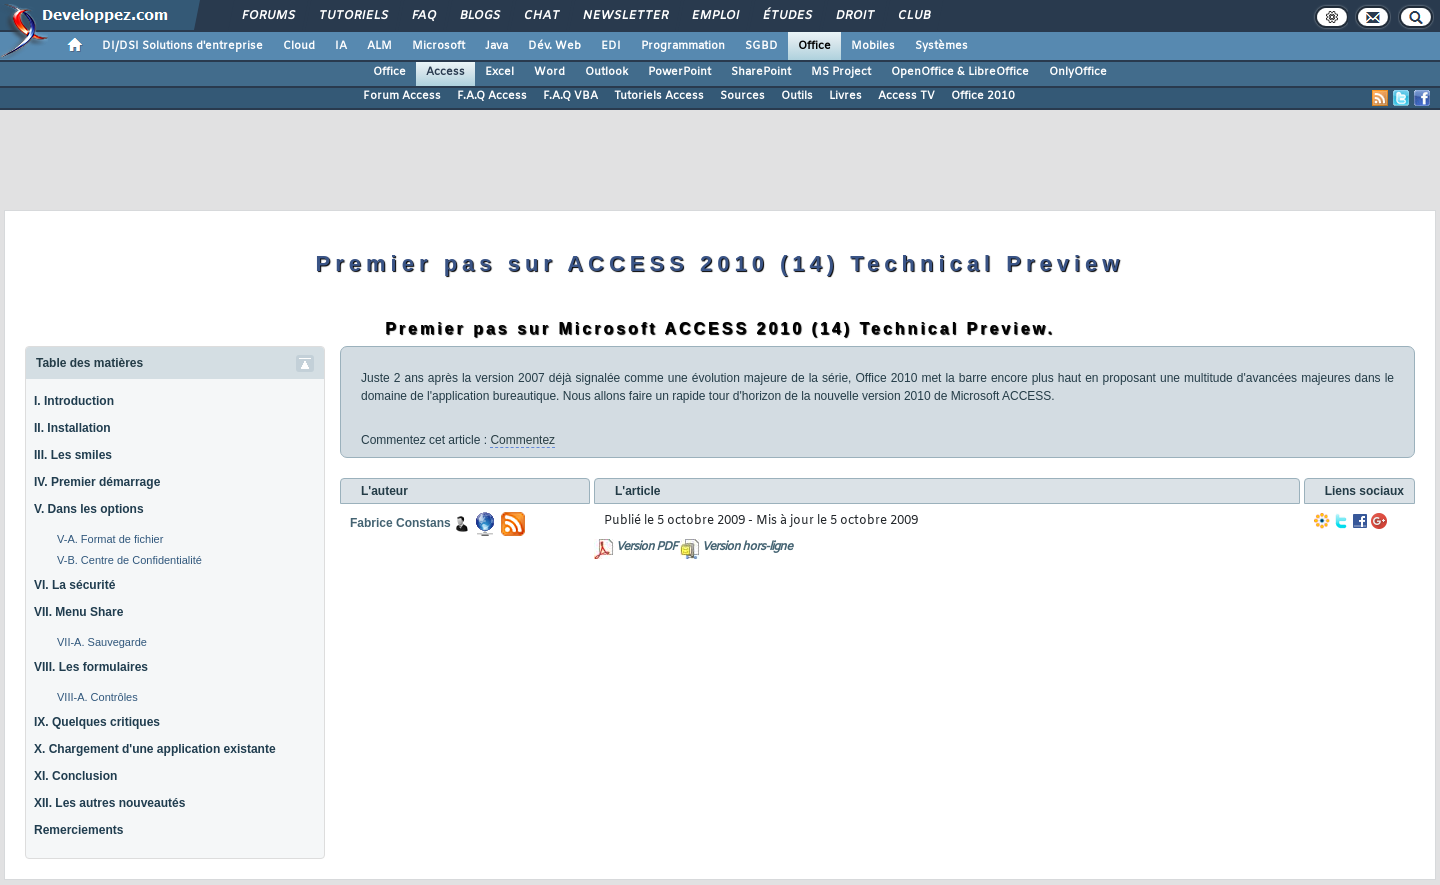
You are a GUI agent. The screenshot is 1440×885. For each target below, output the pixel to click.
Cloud (299, 46)
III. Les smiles (73, 455)
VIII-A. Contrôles (97, 697)
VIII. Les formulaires (91, 667)
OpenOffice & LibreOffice (960, 72)
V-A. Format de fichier (110, 539)
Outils (797, 96)
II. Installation (72, 428)
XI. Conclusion (75, 776)
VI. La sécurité (74, 585)
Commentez (522, 440)
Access (445, 72)
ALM (379, 46)
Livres (845, 96)
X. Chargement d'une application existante (155, 749)
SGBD (761, 46)
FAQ (423, 16)
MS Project (841, 72)
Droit (854, 16)
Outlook (606, 72)
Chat (540, 16)
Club (913, 16)
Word (549, 72)
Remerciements (78, 830)
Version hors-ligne (747, 547)
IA (341, 46)
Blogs (479, 16)
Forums (267, 16)
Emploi (714, 16)
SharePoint (761, 72)
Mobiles (873, 46)
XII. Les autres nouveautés (109, 803)
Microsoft (438, 46)
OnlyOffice (1078, 72)
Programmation (683, 46)
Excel (499, 72)
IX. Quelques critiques (97, 722)
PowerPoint (679, 72)
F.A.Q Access (492, 96)
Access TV (906, 96)
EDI (611, 46)
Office (814, 46)
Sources (742, 96)
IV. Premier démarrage (97, 482)
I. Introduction (74, 401)
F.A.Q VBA (570, 96)
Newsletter (624, 16)
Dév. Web (554, 46)
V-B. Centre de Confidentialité (129, 560)
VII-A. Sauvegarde (102, 642)
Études (786, 16)
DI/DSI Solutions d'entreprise (182, 46)
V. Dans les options (89, 509)
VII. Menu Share (78, 612)
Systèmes (941, 46)
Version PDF (646, 547)
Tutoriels (352, 16)
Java (496, 46)
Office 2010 (983, 96)
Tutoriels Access (659, 96)
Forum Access (402, 96)
